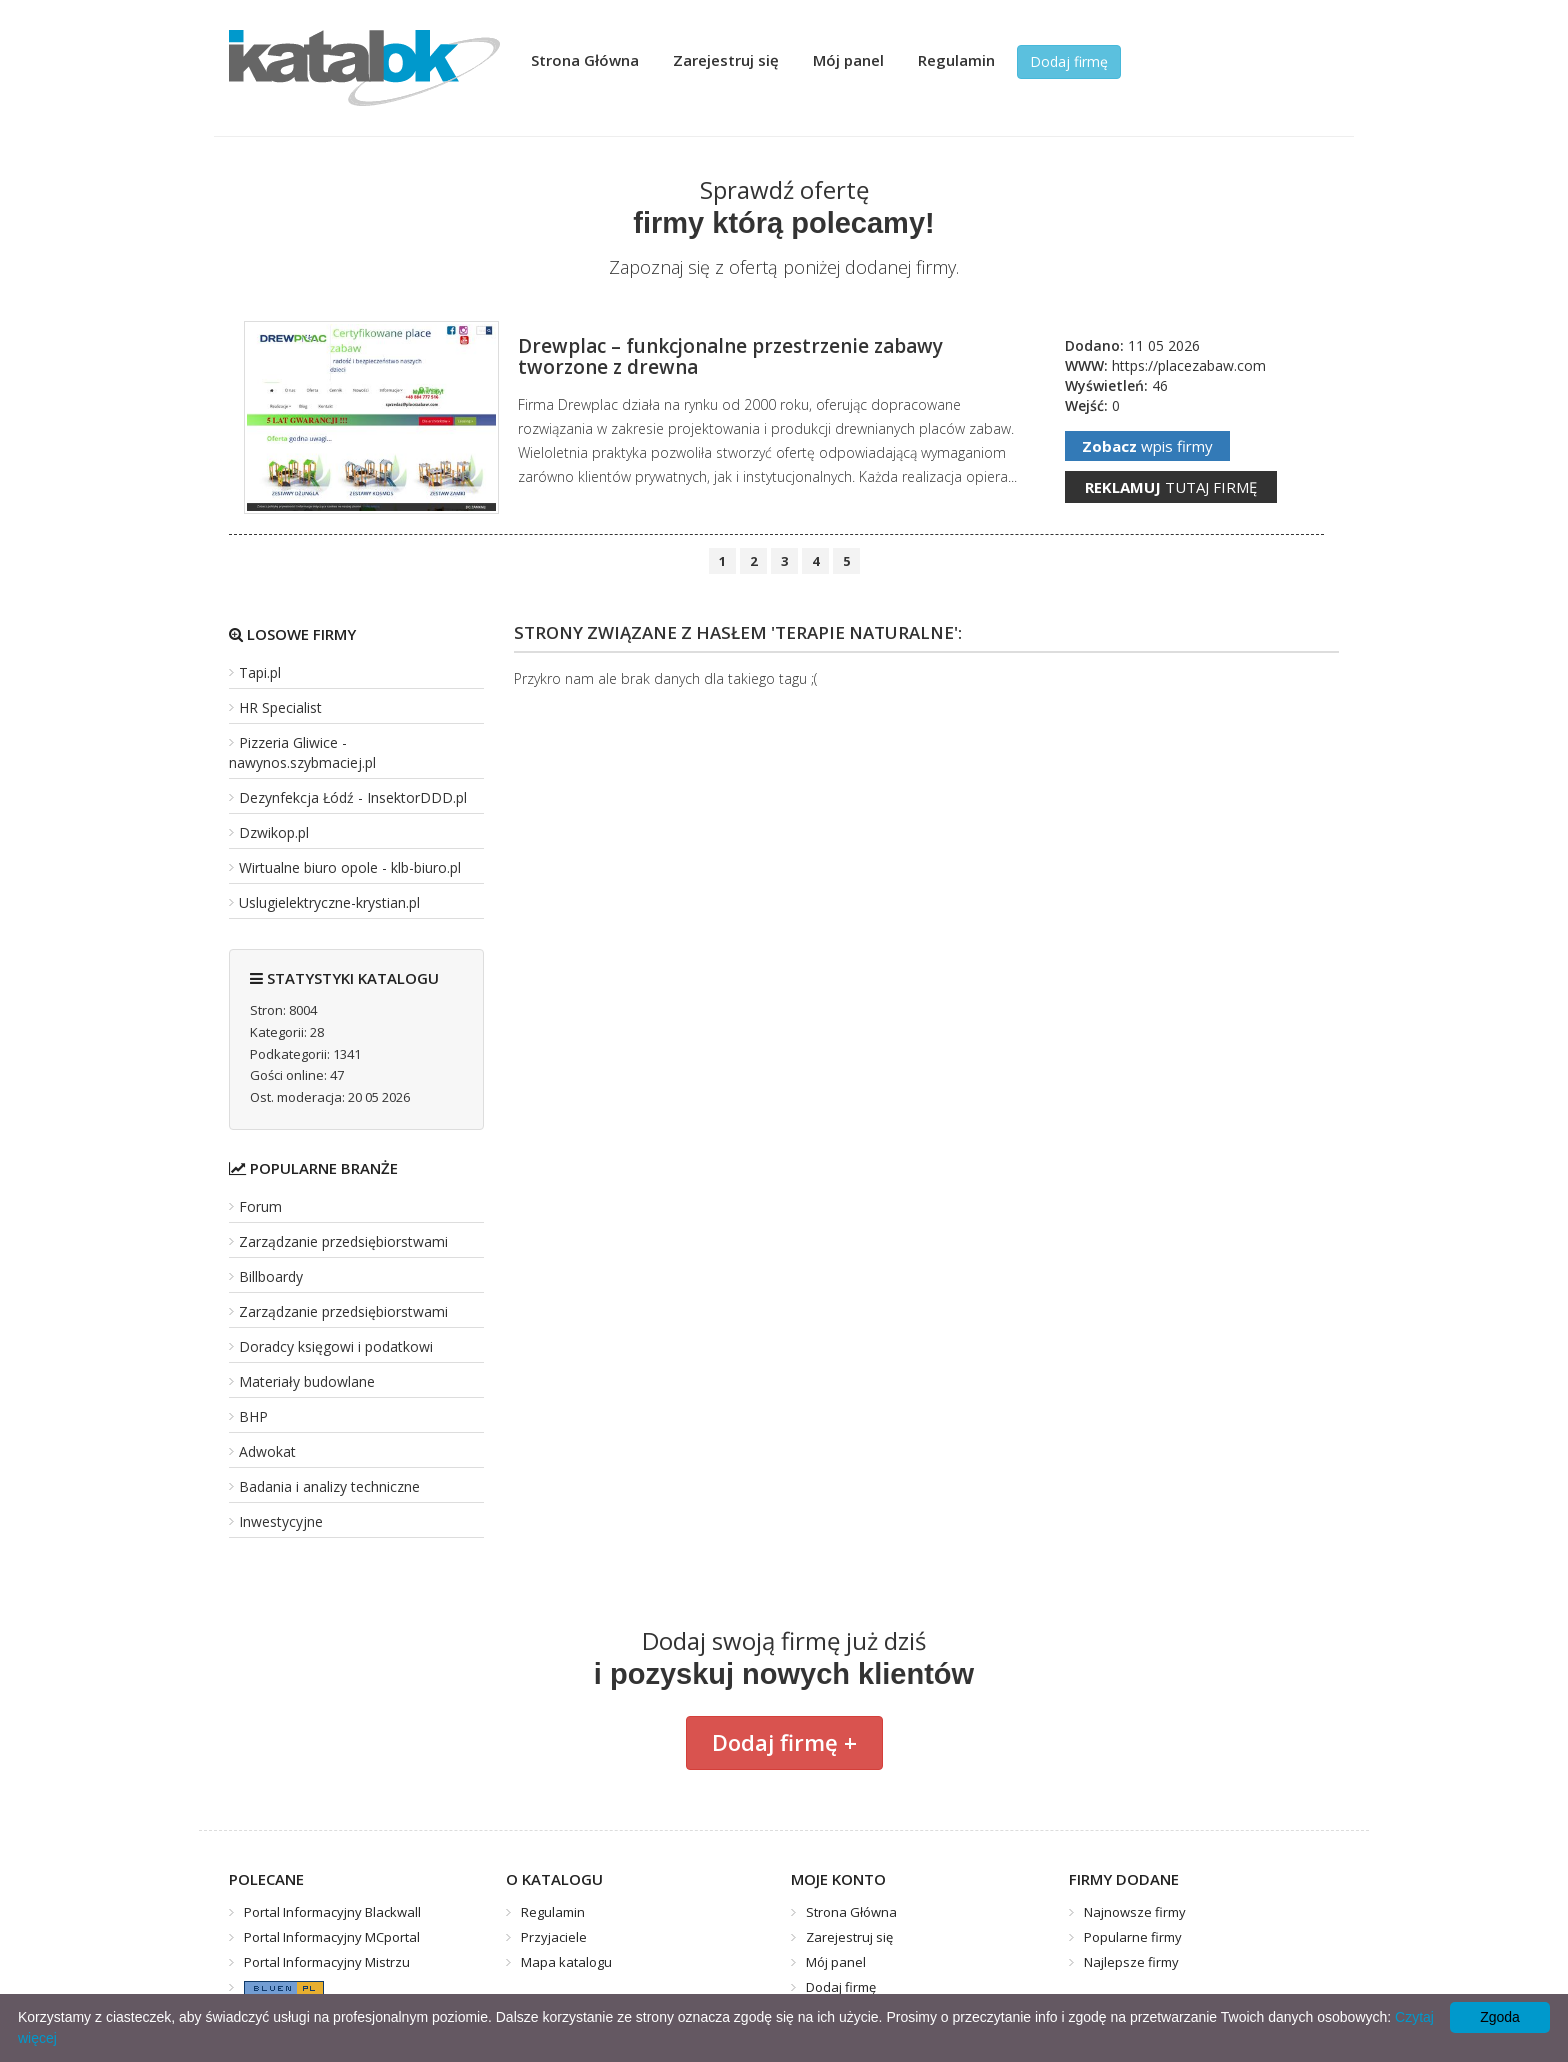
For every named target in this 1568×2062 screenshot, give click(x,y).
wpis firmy (1147, 446)
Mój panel (848, 60)
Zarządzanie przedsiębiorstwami (343, 1241)
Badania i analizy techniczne (329, 1486)
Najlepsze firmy (1131, 1962)
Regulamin (956, 60)
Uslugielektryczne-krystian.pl (329, 902)
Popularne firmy (1133, 1937)
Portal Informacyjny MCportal (332, 1937)
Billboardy (271, 1276)
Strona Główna (585, 60)
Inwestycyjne (281, 1521)
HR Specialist (280, 707)
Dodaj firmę (1069, 61)
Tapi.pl (260, 672)
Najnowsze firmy (1135, 1912)
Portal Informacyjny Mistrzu (327, 1962)
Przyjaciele (554, 1937)
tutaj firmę (1171, 487)
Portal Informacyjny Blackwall (332, 1912)
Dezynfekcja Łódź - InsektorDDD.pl (353, 797)
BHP (253, 1416)
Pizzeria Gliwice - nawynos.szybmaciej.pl (302, 752)
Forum (260, 1206)
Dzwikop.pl (274, 832)
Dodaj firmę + (784, 1742)
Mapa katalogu (566, 1962)
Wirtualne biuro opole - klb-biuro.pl (350, 867)
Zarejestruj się (726, 60)
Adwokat (267, 1451)
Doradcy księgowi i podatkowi (336, 1346)
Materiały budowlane (307, 1381)
